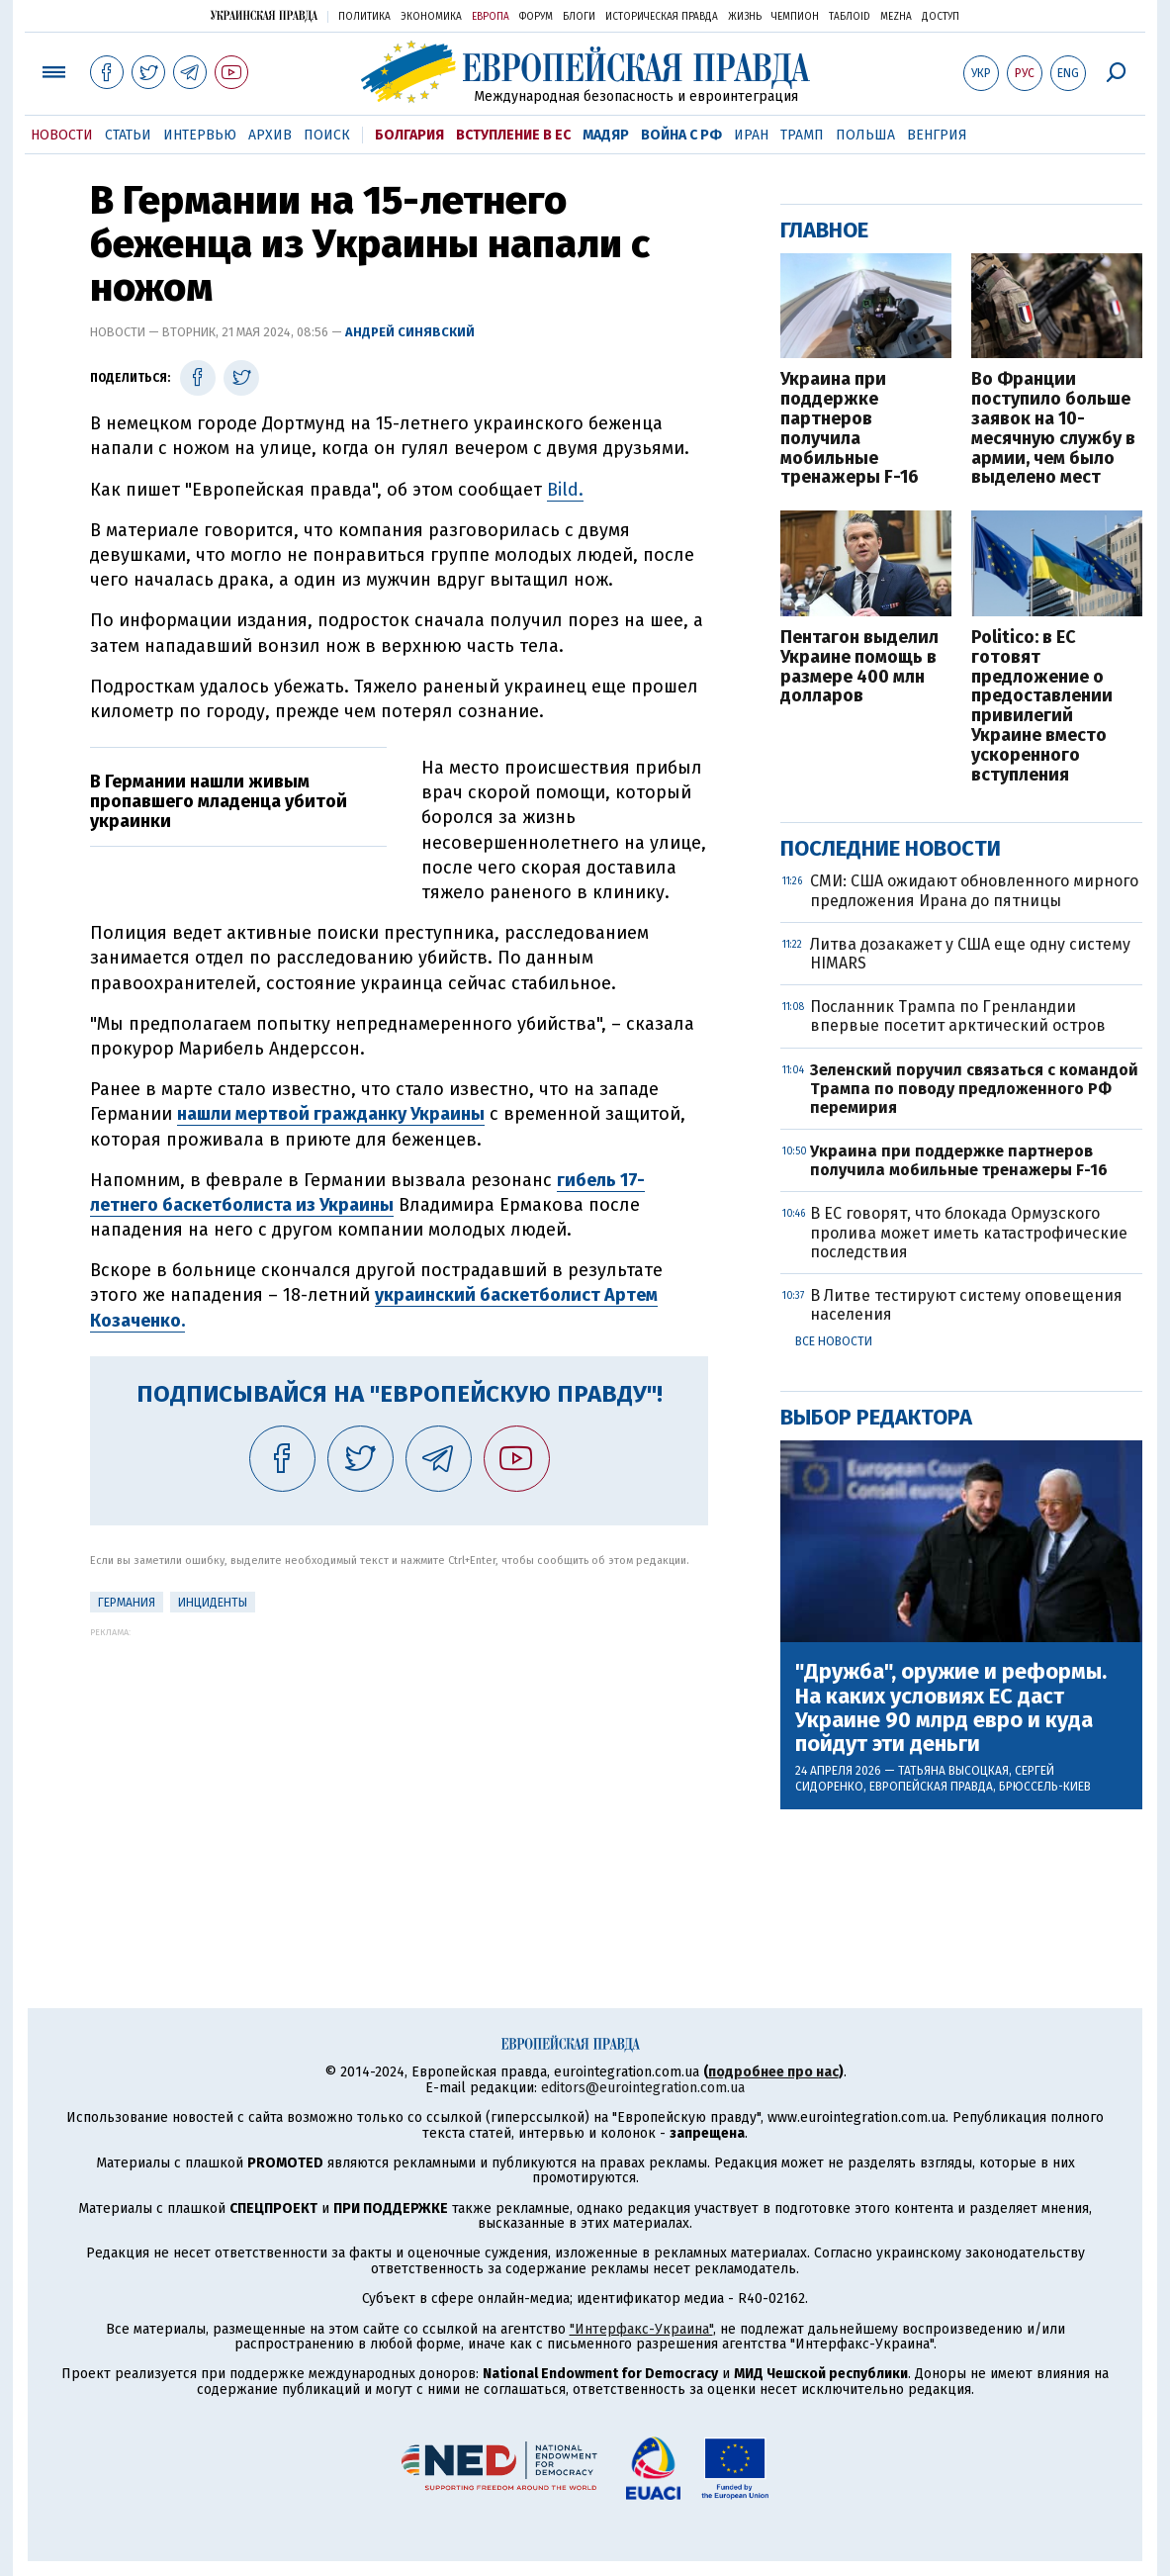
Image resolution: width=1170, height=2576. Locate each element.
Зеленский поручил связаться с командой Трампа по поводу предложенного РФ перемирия (974, 1088)
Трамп (802, 135)
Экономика (431, 17)
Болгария (409, 135)
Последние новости (890, 848)
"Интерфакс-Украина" (641, 2329)
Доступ (940, 17)
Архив (270, 135)
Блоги (579, 17)
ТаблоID (849, 17)
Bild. (565, 490)
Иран (751, 135)
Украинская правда (264, 15)
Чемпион (795, 17)
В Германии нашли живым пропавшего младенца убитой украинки (218, 801)
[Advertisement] (399, 1775)
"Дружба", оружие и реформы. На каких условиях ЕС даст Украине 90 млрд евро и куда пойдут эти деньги (951, 1708)
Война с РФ (681, 135)
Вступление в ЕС (513, 135)
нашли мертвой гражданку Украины (331, 1114)
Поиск (327, 135)
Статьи (128, 135)
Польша (865, 135)
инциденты (212, 1603)
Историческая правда (661, 17)
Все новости (833, 1341)
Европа (490, 17)
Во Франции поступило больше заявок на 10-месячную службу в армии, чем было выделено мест (1053, 429)
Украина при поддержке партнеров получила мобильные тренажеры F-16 (849, 429)
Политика (364, 17)
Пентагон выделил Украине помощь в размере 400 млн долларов (859, 667)
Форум (536, 17)
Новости (62, 135)
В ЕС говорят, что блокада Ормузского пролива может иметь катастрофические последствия (968, 1232)
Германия (126, 1603)
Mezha (896, 17)
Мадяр (606, 135)
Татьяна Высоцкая (953, 1771)
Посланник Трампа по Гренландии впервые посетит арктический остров (958, 1016)
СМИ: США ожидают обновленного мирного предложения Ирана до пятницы (974, 890)
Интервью (199, 135)
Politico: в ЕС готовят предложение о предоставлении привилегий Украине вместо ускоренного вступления (1042, 706)
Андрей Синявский (410, 331)
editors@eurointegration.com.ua (643, 2087)
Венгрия (937, 135)
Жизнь (745, 17)
